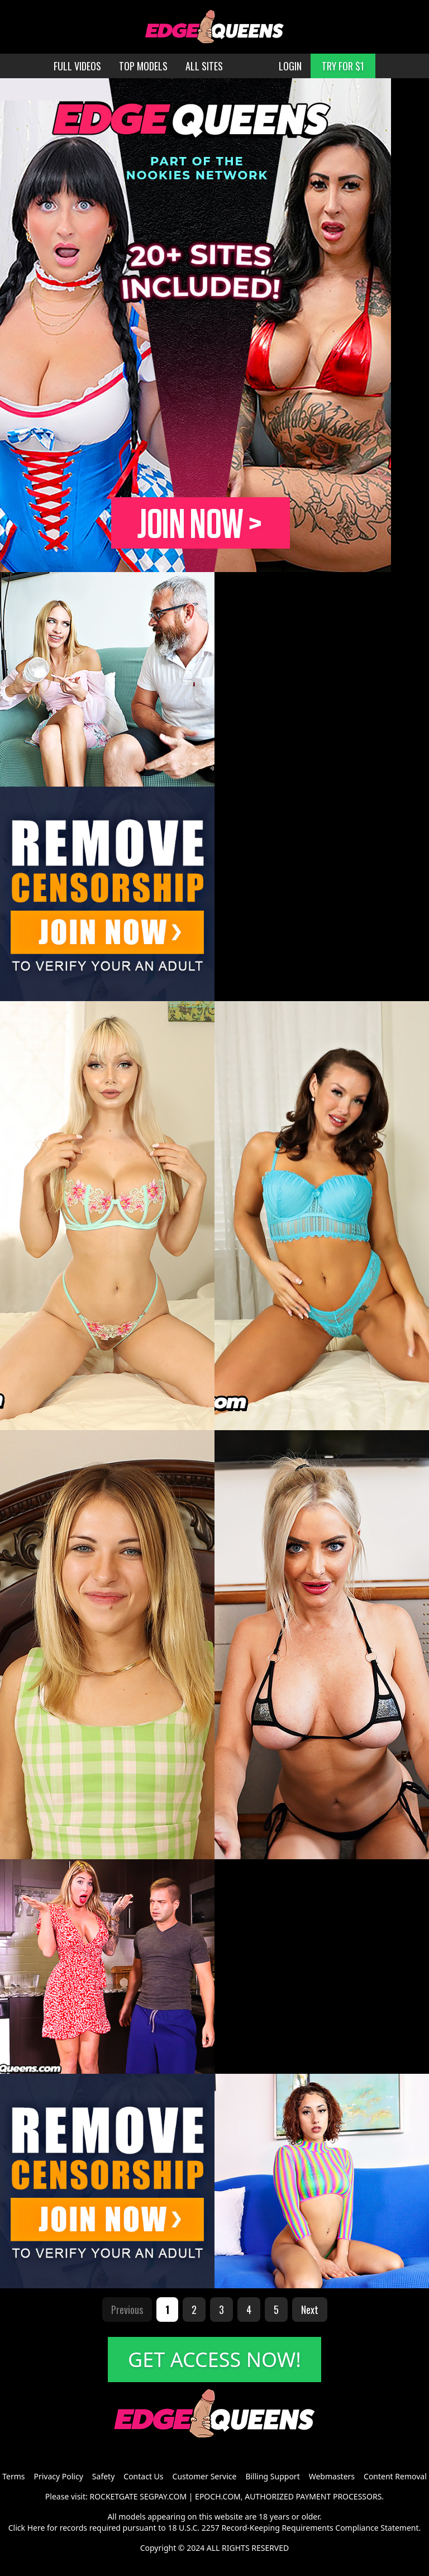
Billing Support (272, 2476)
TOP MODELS (143, 66)
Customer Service (205, 2476)
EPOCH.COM (218, 2496)
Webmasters (332, 2476)
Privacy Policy (58, 2476)
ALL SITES (204, 66)
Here (36, 2527)
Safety (103, 2476)
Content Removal (395, 2476)
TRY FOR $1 (343, 66)
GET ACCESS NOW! (214, 2359)
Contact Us (143, 2476)
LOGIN (290, 66)
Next (309, 2309)
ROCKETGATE (113, 2496)
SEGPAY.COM (163, 2496)
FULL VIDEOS (77, 66)
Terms (13, 2476)
